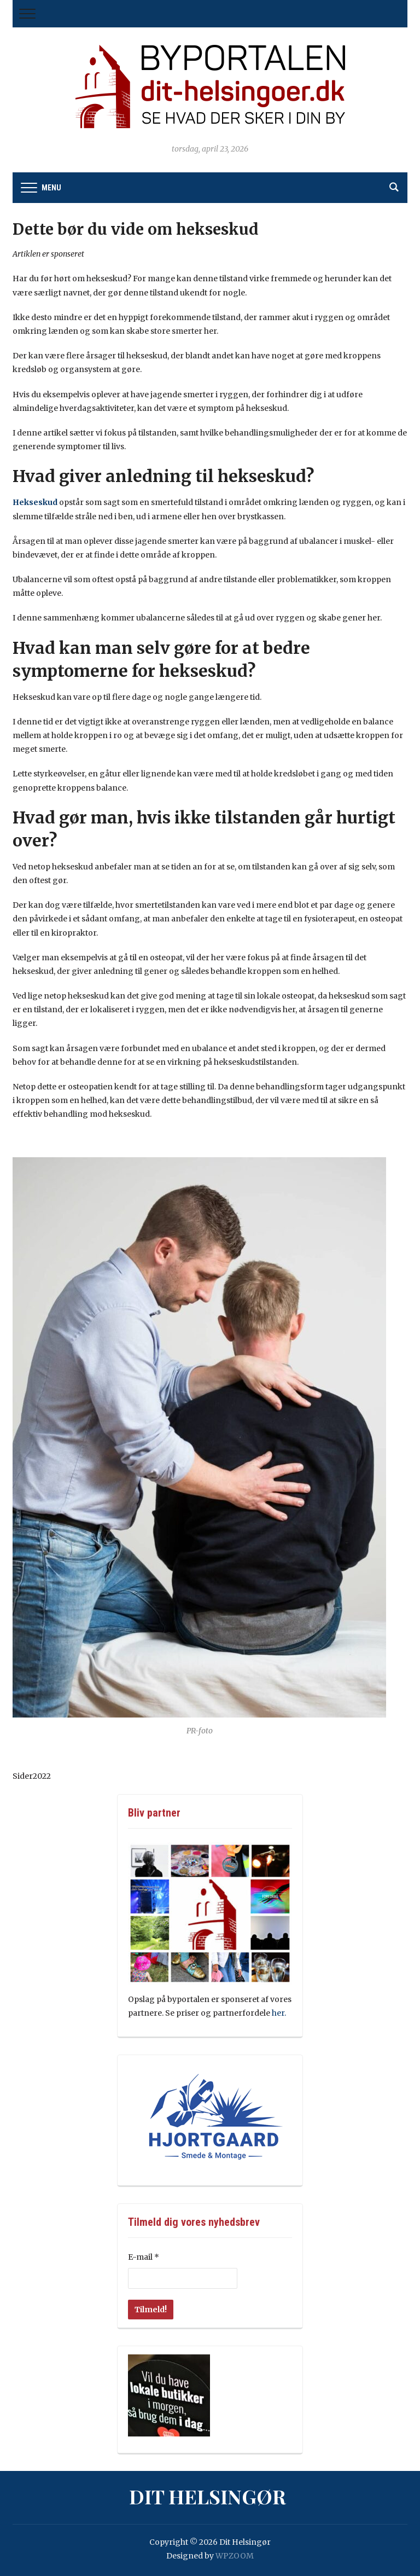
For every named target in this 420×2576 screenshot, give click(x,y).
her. (279, 2013)
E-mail (143, 2257)
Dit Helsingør (207, 2496)
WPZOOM (234, 2556)
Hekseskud (35, 502)
